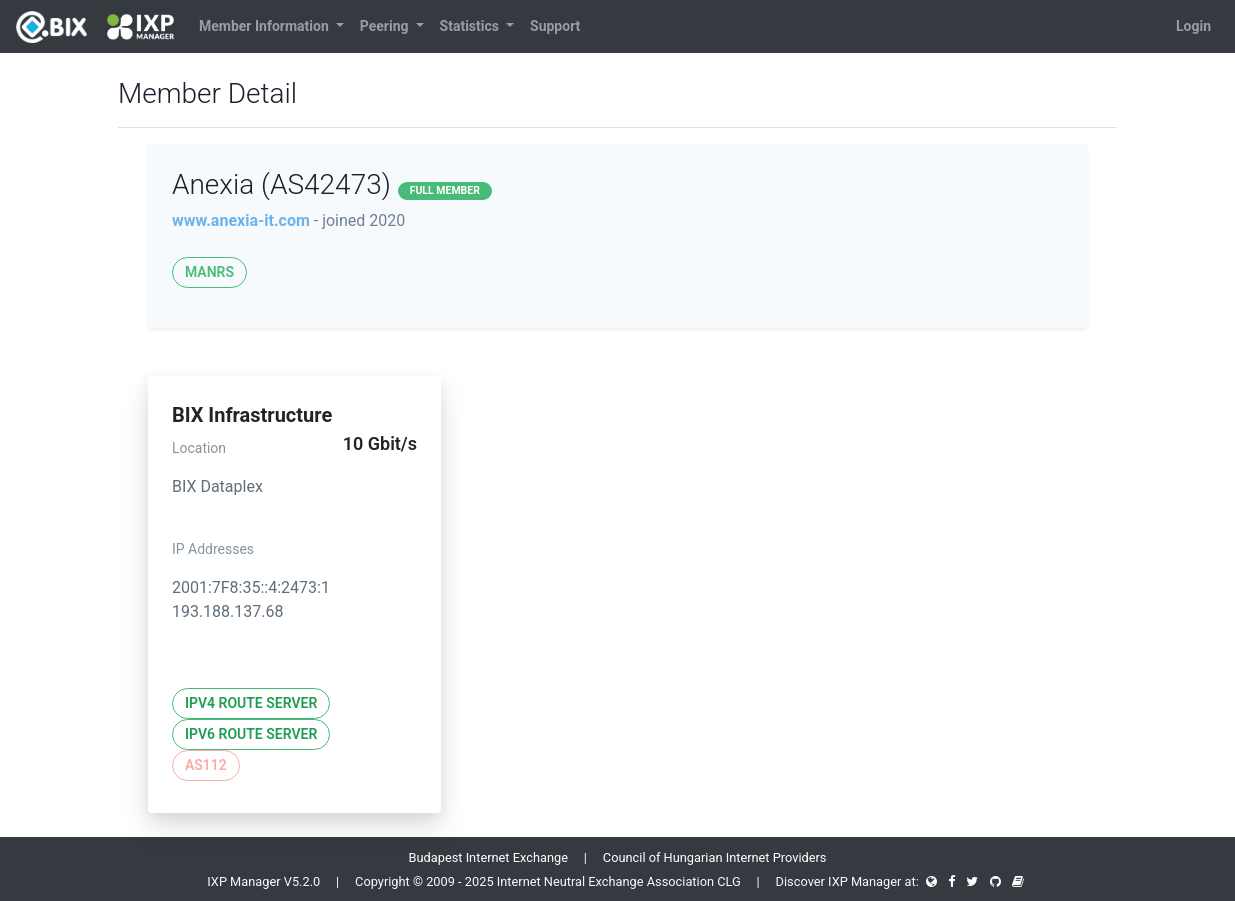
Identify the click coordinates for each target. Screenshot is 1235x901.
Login (1193, 26)
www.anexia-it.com (241, 220)
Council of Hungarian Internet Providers (715, 857)
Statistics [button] (471, 26)
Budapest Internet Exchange (488, 857)
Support (555, 26)
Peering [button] (386, 26)
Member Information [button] (265, 26)
